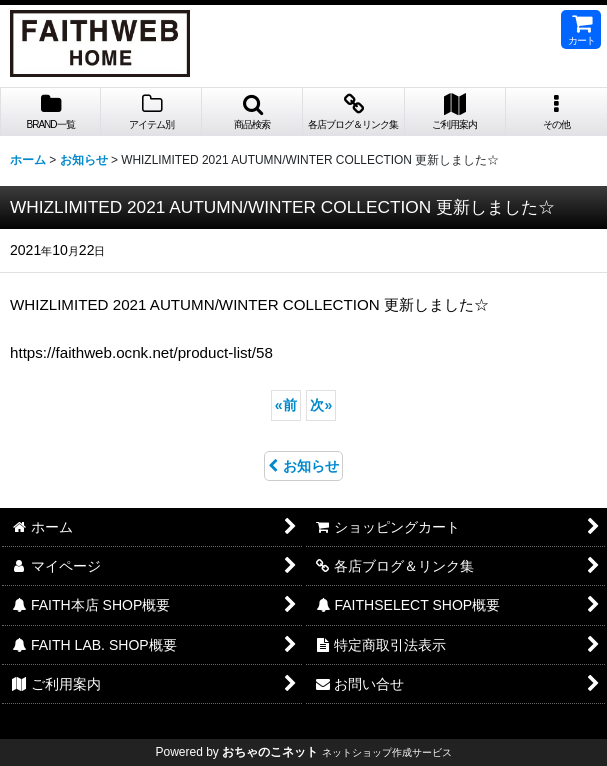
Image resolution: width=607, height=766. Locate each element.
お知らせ (303, 466)
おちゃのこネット (270, 752)
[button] (252, 112)
